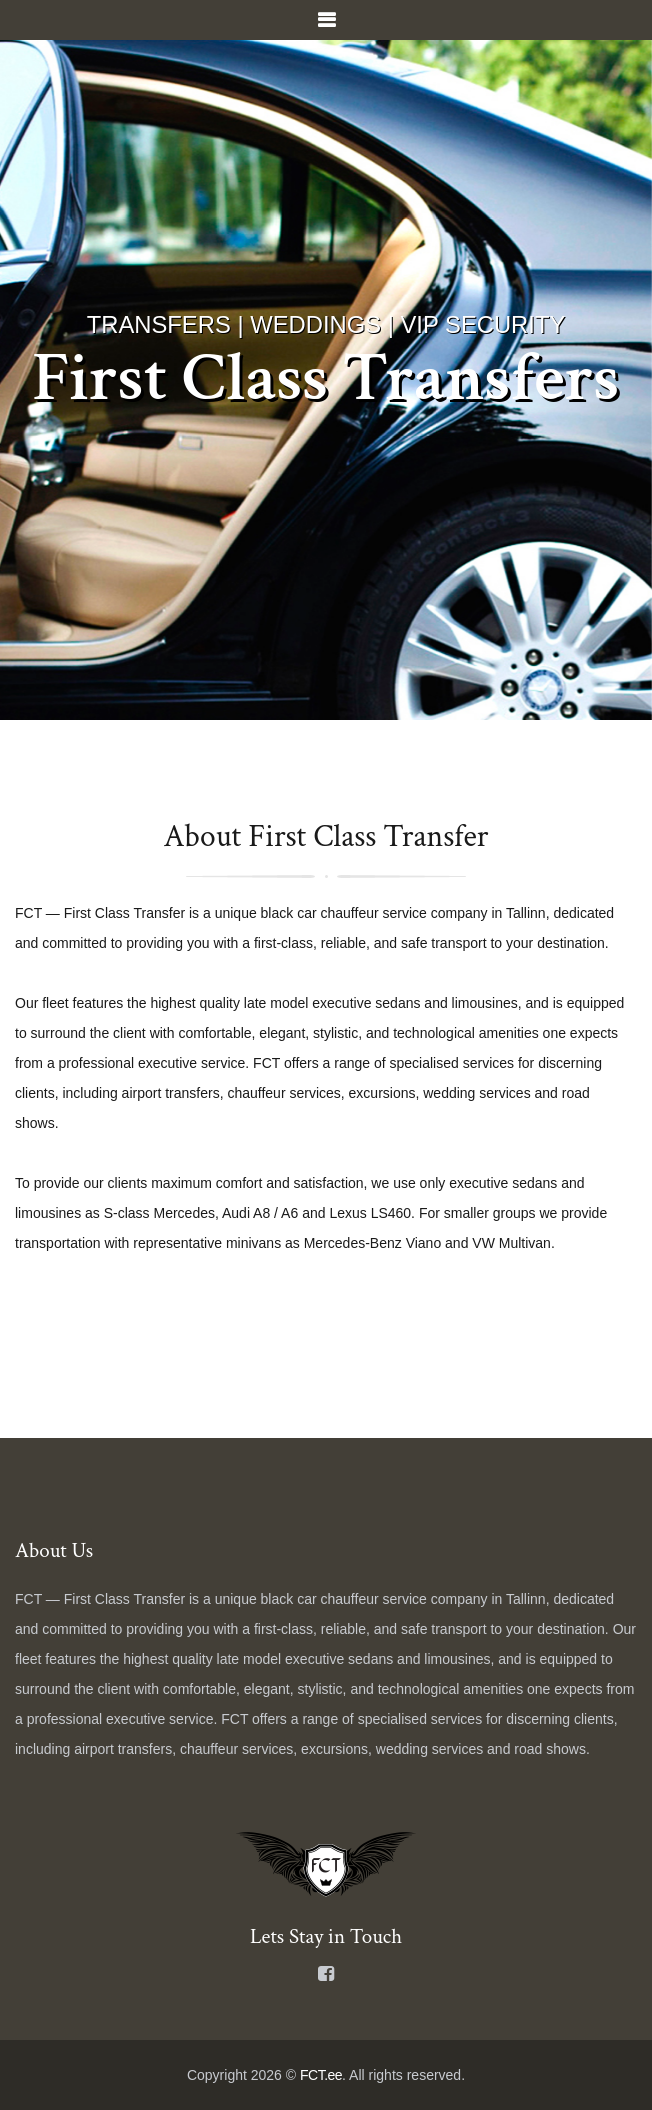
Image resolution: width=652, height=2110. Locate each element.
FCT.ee (321, 2075)
